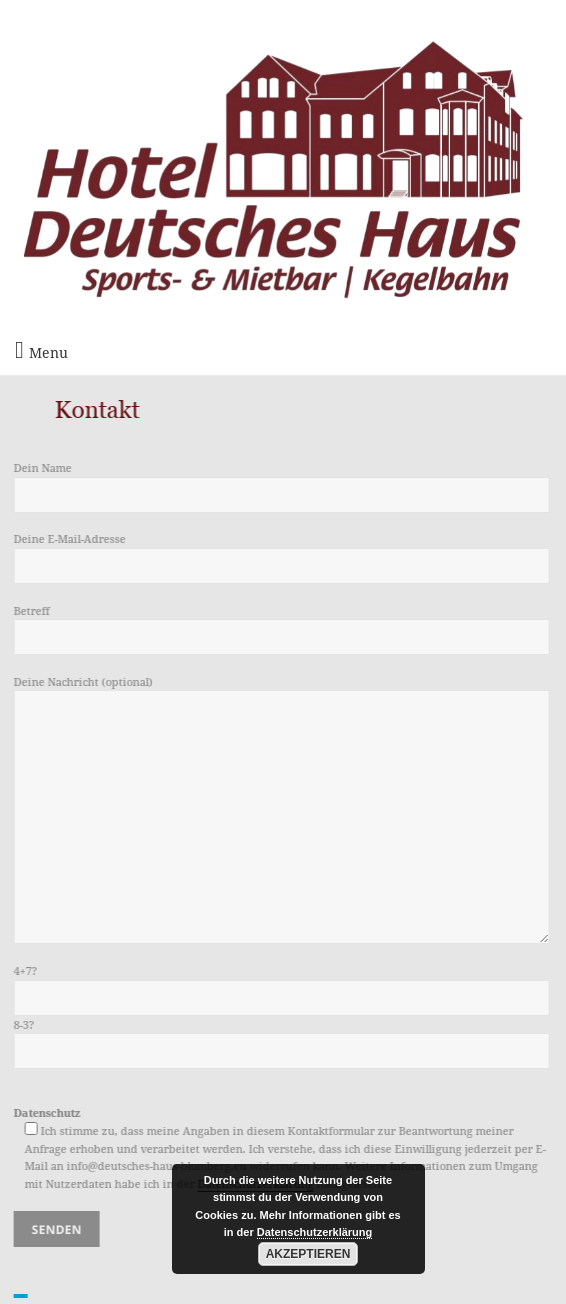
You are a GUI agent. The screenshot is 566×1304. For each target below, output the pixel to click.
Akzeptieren (308, 1254)
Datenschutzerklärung (315, 1232)
